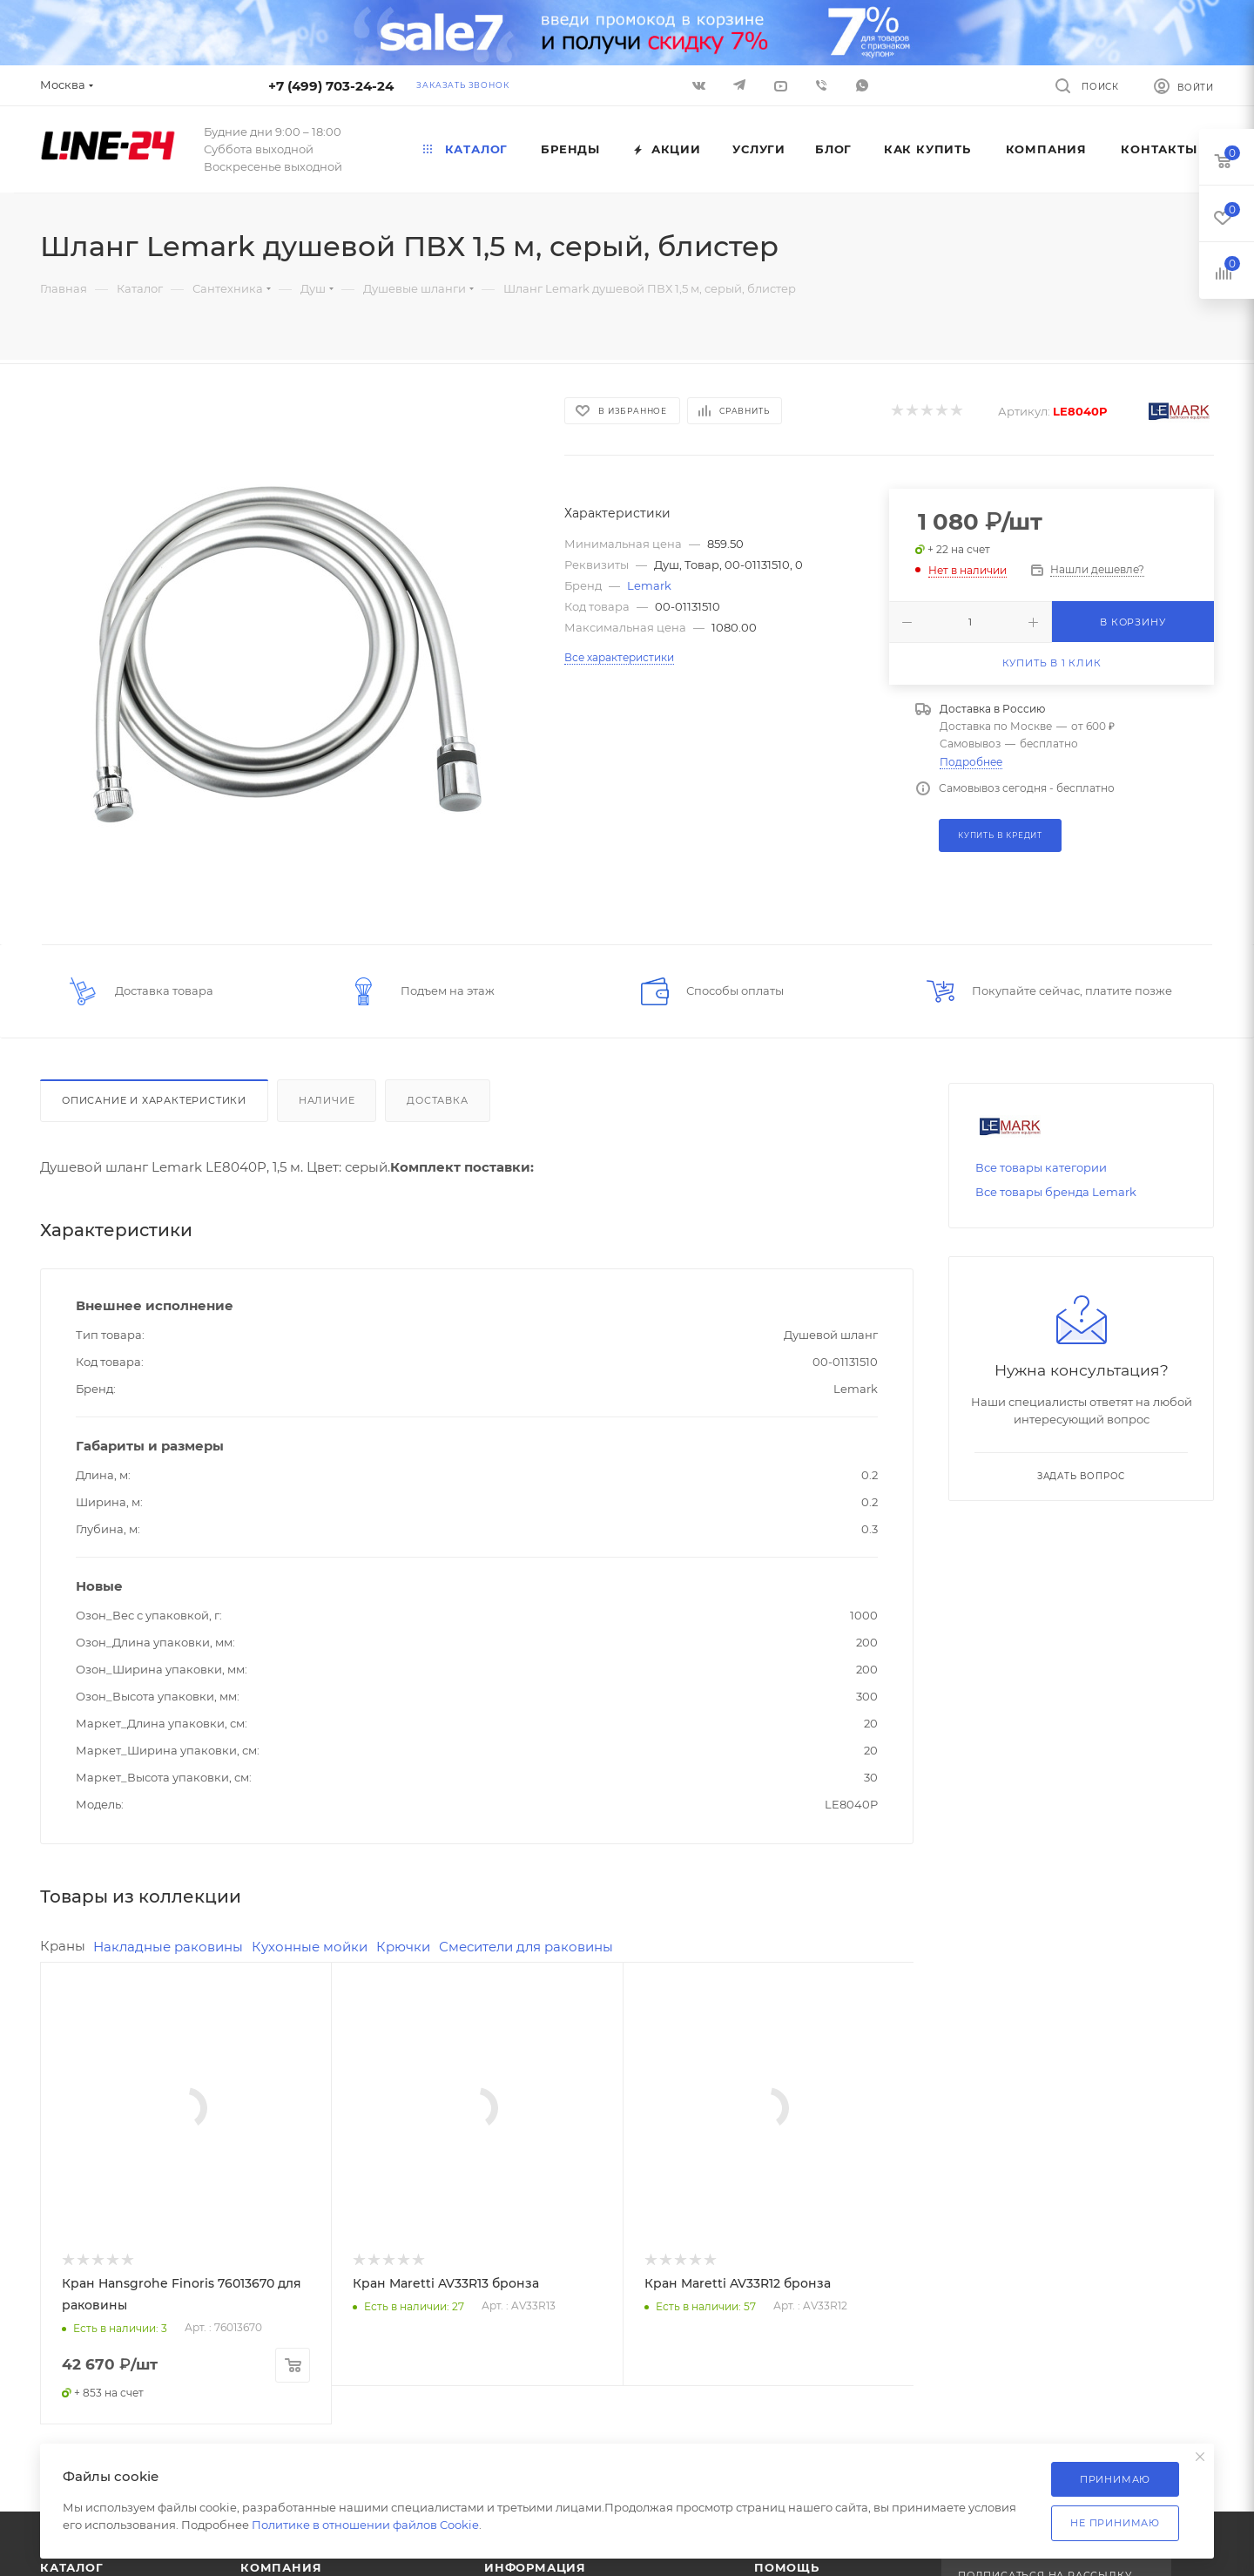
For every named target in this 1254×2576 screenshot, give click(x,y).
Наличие (327, 1100)
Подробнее (971, 761)
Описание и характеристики (154, 1100)
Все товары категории (1041, 1167)
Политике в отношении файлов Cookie (365, 2525)
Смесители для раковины (526, 1946)
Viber (821, 85)
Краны (62, 1945)
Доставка (437, 1100)
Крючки (403, 1946)
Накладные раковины (168, 1946)
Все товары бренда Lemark (1055, 1192)
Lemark (649, 585)
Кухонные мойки (309, 1946)
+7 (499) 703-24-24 (331, 86)
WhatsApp (862, 85)
